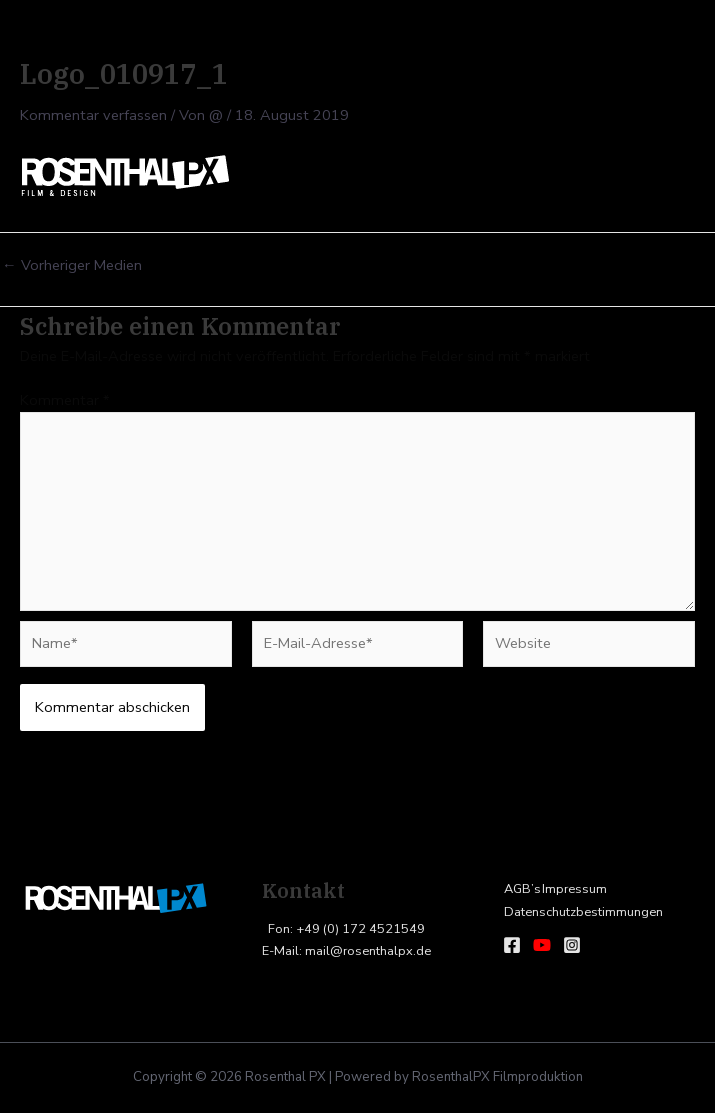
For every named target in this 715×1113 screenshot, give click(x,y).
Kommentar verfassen (93, 115)
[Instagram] (572, 945)
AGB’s (521, 889)
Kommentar (65, 400)
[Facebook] (512, 945)
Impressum (572, 889)
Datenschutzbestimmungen (582, 912)
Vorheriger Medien (72, 265)
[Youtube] (542, 945)
